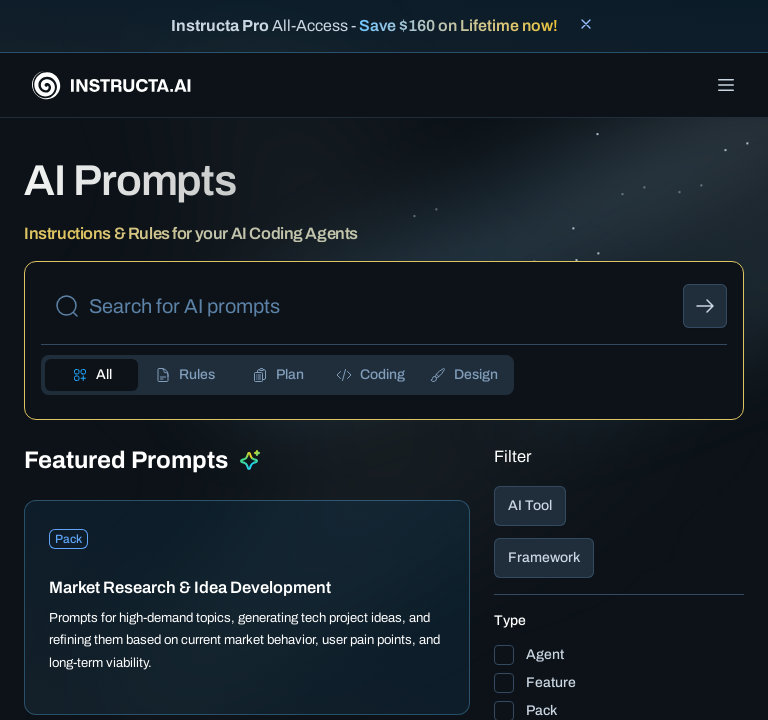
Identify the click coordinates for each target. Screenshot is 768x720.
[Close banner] (586, 24)
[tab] (91, 375)
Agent (545, 654)
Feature (551, 682)
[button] (619, 506)
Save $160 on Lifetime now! (458, 25)
